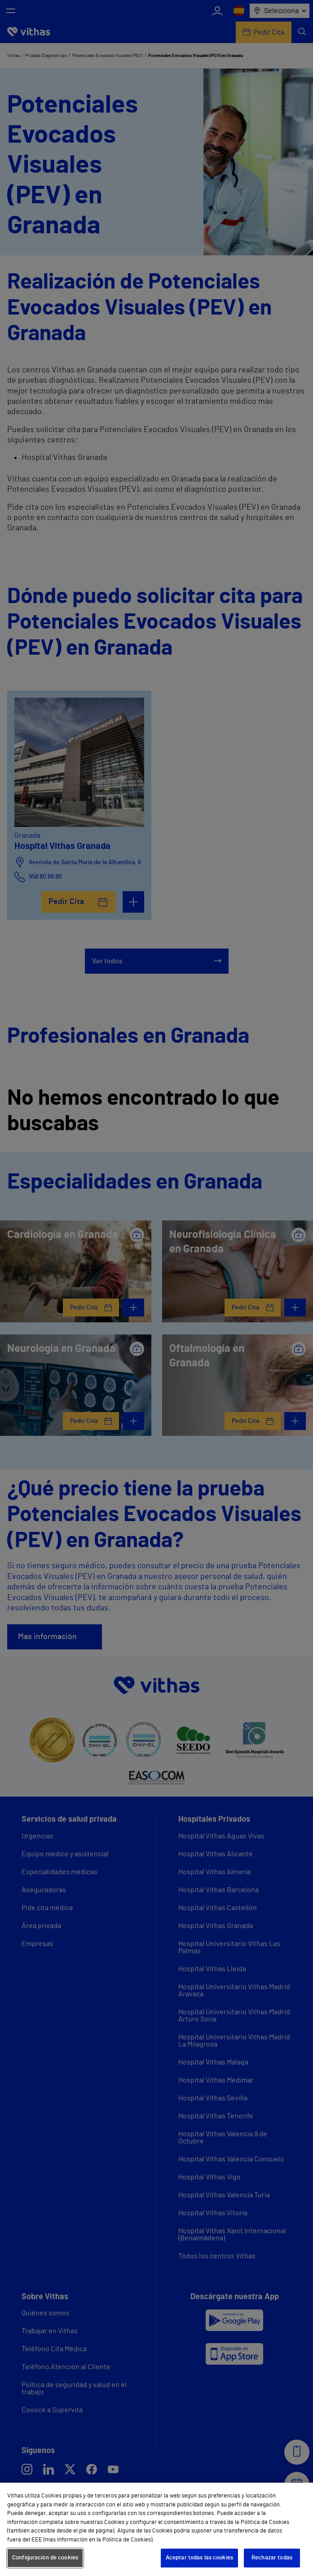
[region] (156, 2529)
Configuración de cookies (45, 2558)
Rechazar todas (271, 2558)
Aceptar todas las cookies (199, 2558)
